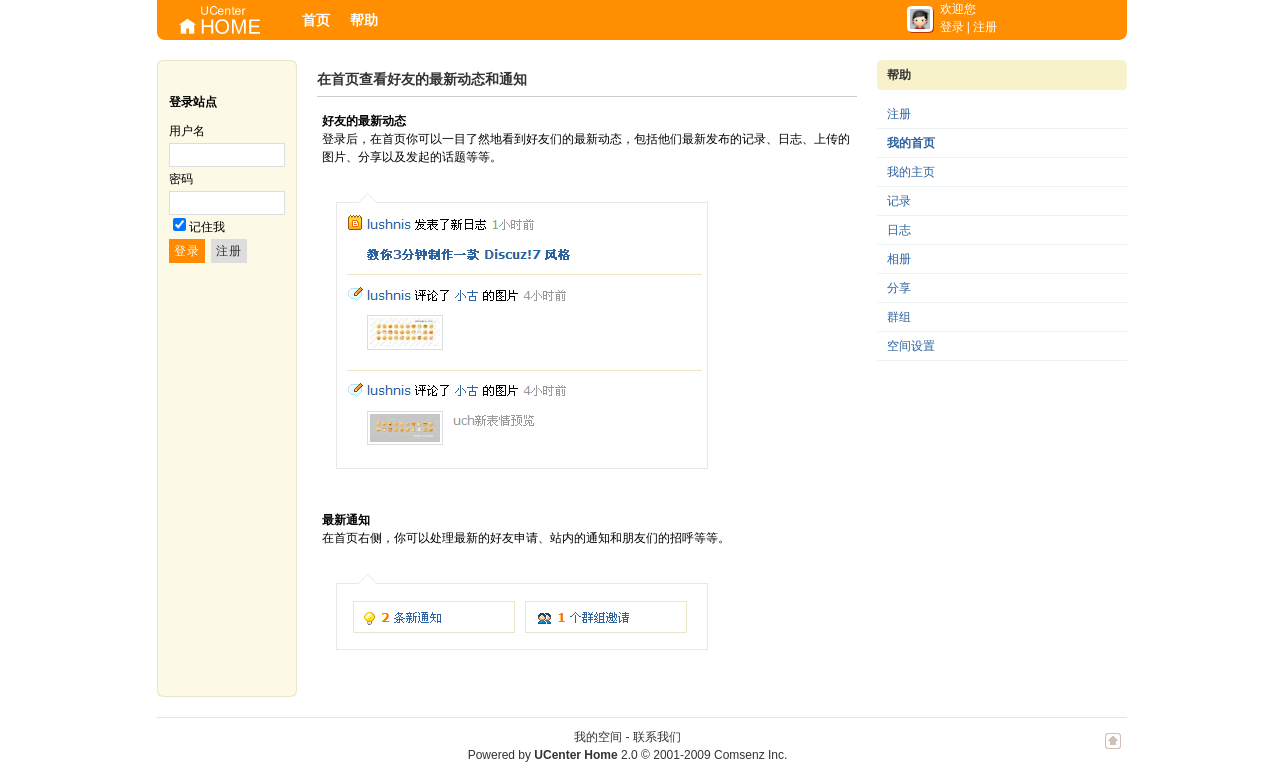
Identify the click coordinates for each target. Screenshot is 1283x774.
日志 (899, 230)
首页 (316, 20)
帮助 (364, 20)
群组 (899, 317)
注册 (985, 27)
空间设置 (911, 346)
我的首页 (911, 143)
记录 (899, 201)
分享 (899, 288)
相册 (899, 259)
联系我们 (657, 737)
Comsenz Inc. (750, 755)
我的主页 (911, 172)
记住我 (207, 227)
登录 (952, 27)
